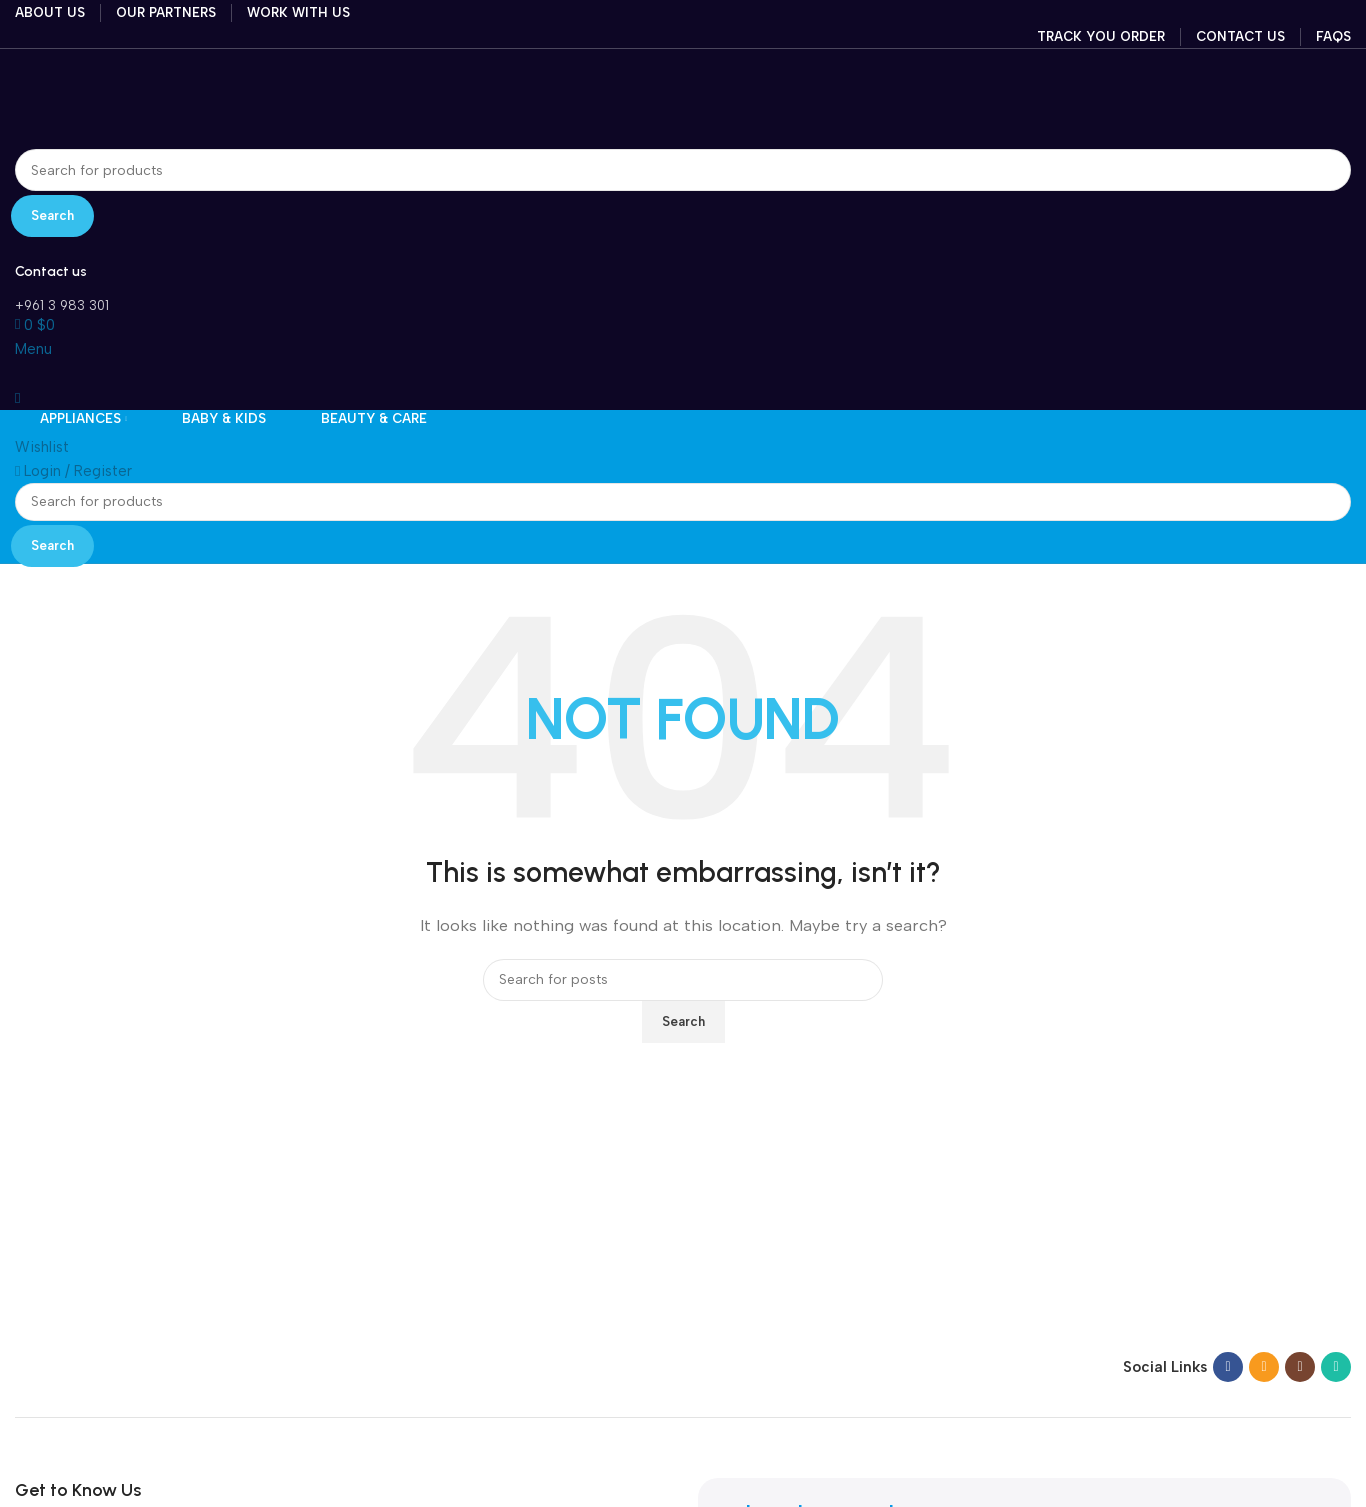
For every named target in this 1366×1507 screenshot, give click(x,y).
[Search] (683, 170)
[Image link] (140, 1366)
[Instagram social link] (1300, 1367)
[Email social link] (1264, 1367)
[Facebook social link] (1228, 1367)
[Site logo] (134, 98)
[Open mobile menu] (33, 349)
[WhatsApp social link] (1336, 1367)
